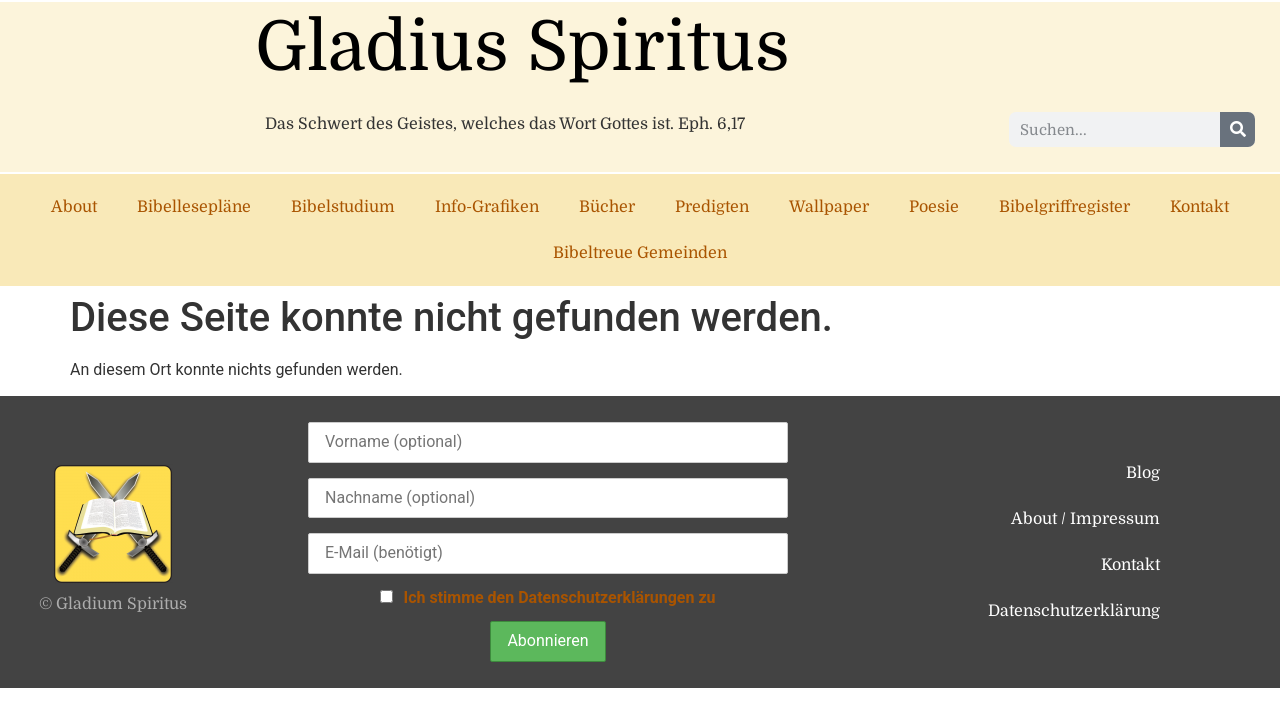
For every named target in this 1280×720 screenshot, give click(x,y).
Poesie (934, 207)
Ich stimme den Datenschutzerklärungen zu (559, 597)
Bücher (607, 207)
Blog (1143, 473)
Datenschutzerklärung (1074, 611)
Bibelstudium (343, 207)
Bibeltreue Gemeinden (640, 253)
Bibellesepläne (194, 207)
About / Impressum (1085, 519)
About (74, 207)
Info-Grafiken (487, 207)
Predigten (712, 207)
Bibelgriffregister (1064, 207)
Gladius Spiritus (522, 47)
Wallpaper (829, 207)
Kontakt (1199, 207)
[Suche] (1237, 129)
